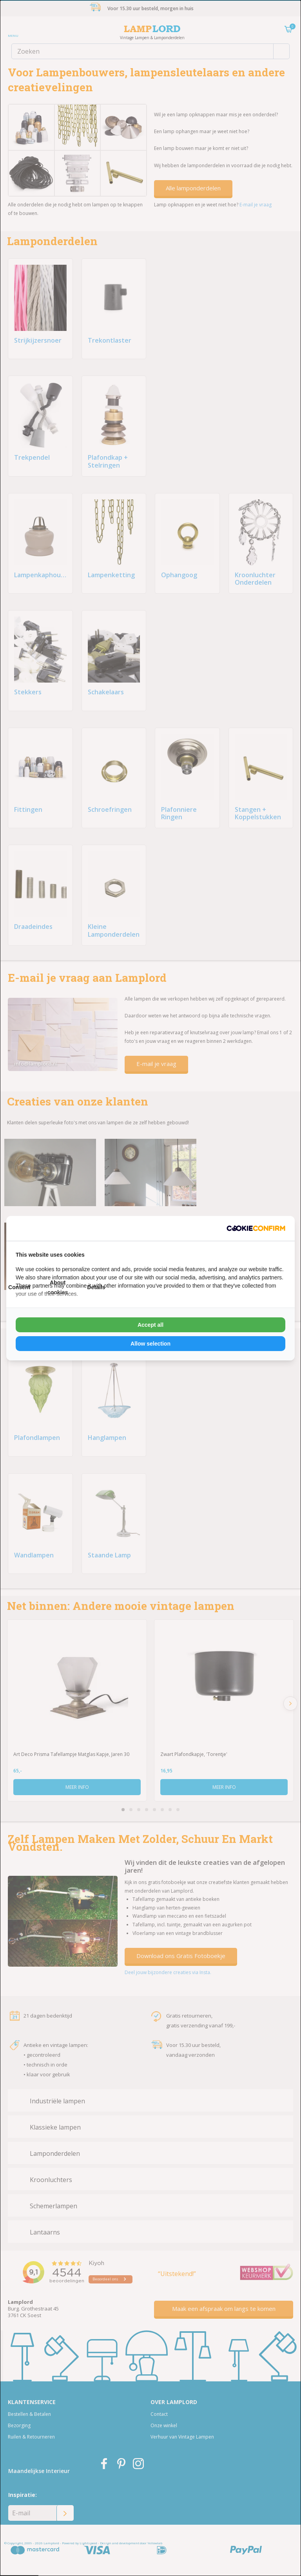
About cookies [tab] (57, 1287)
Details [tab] (96, 1287)
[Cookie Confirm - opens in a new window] (256, 1228)
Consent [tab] (19, 1287)
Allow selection (150, 1343)
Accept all (150, 1325)
